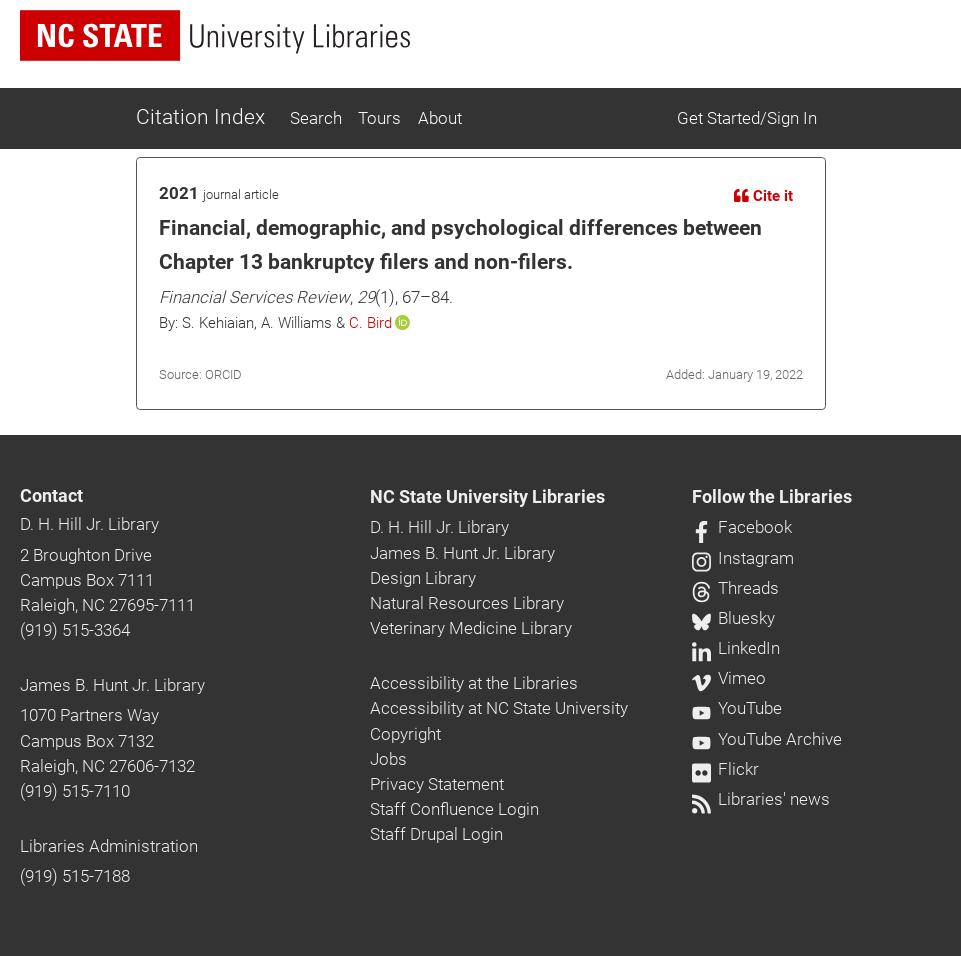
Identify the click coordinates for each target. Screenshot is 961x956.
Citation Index (200, 117)
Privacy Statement (437, 784)
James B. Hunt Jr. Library (112, 685)
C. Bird (370, 323)
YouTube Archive (767, 739)
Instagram (743, 558)
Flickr (725, 769)
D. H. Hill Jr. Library (89, 524)
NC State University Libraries (487, 497)
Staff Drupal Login (436, 834)
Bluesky (733, 618)
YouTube (737, 708)
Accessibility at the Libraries (474, 683)
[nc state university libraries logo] (215, 35)
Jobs (388, 759)
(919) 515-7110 (75, 791)
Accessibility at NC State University (499, 708)
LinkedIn (736, 648)
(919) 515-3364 (75, 630)
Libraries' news (761, 799)
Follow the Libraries (772, 497)
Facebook (742, 527)
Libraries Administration (109, 846)
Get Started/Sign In (747, 118)
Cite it (763, 196)
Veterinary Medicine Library (471, 628)
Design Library (423, 578)
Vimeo (729, 678)
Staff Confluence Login (454, 809)
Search (316, 118)
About (440, 118)
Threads (735, 588)
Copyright (405, 734)
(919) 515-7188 (75, 876)
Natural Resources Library (467, 603)
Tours (379, 118)
